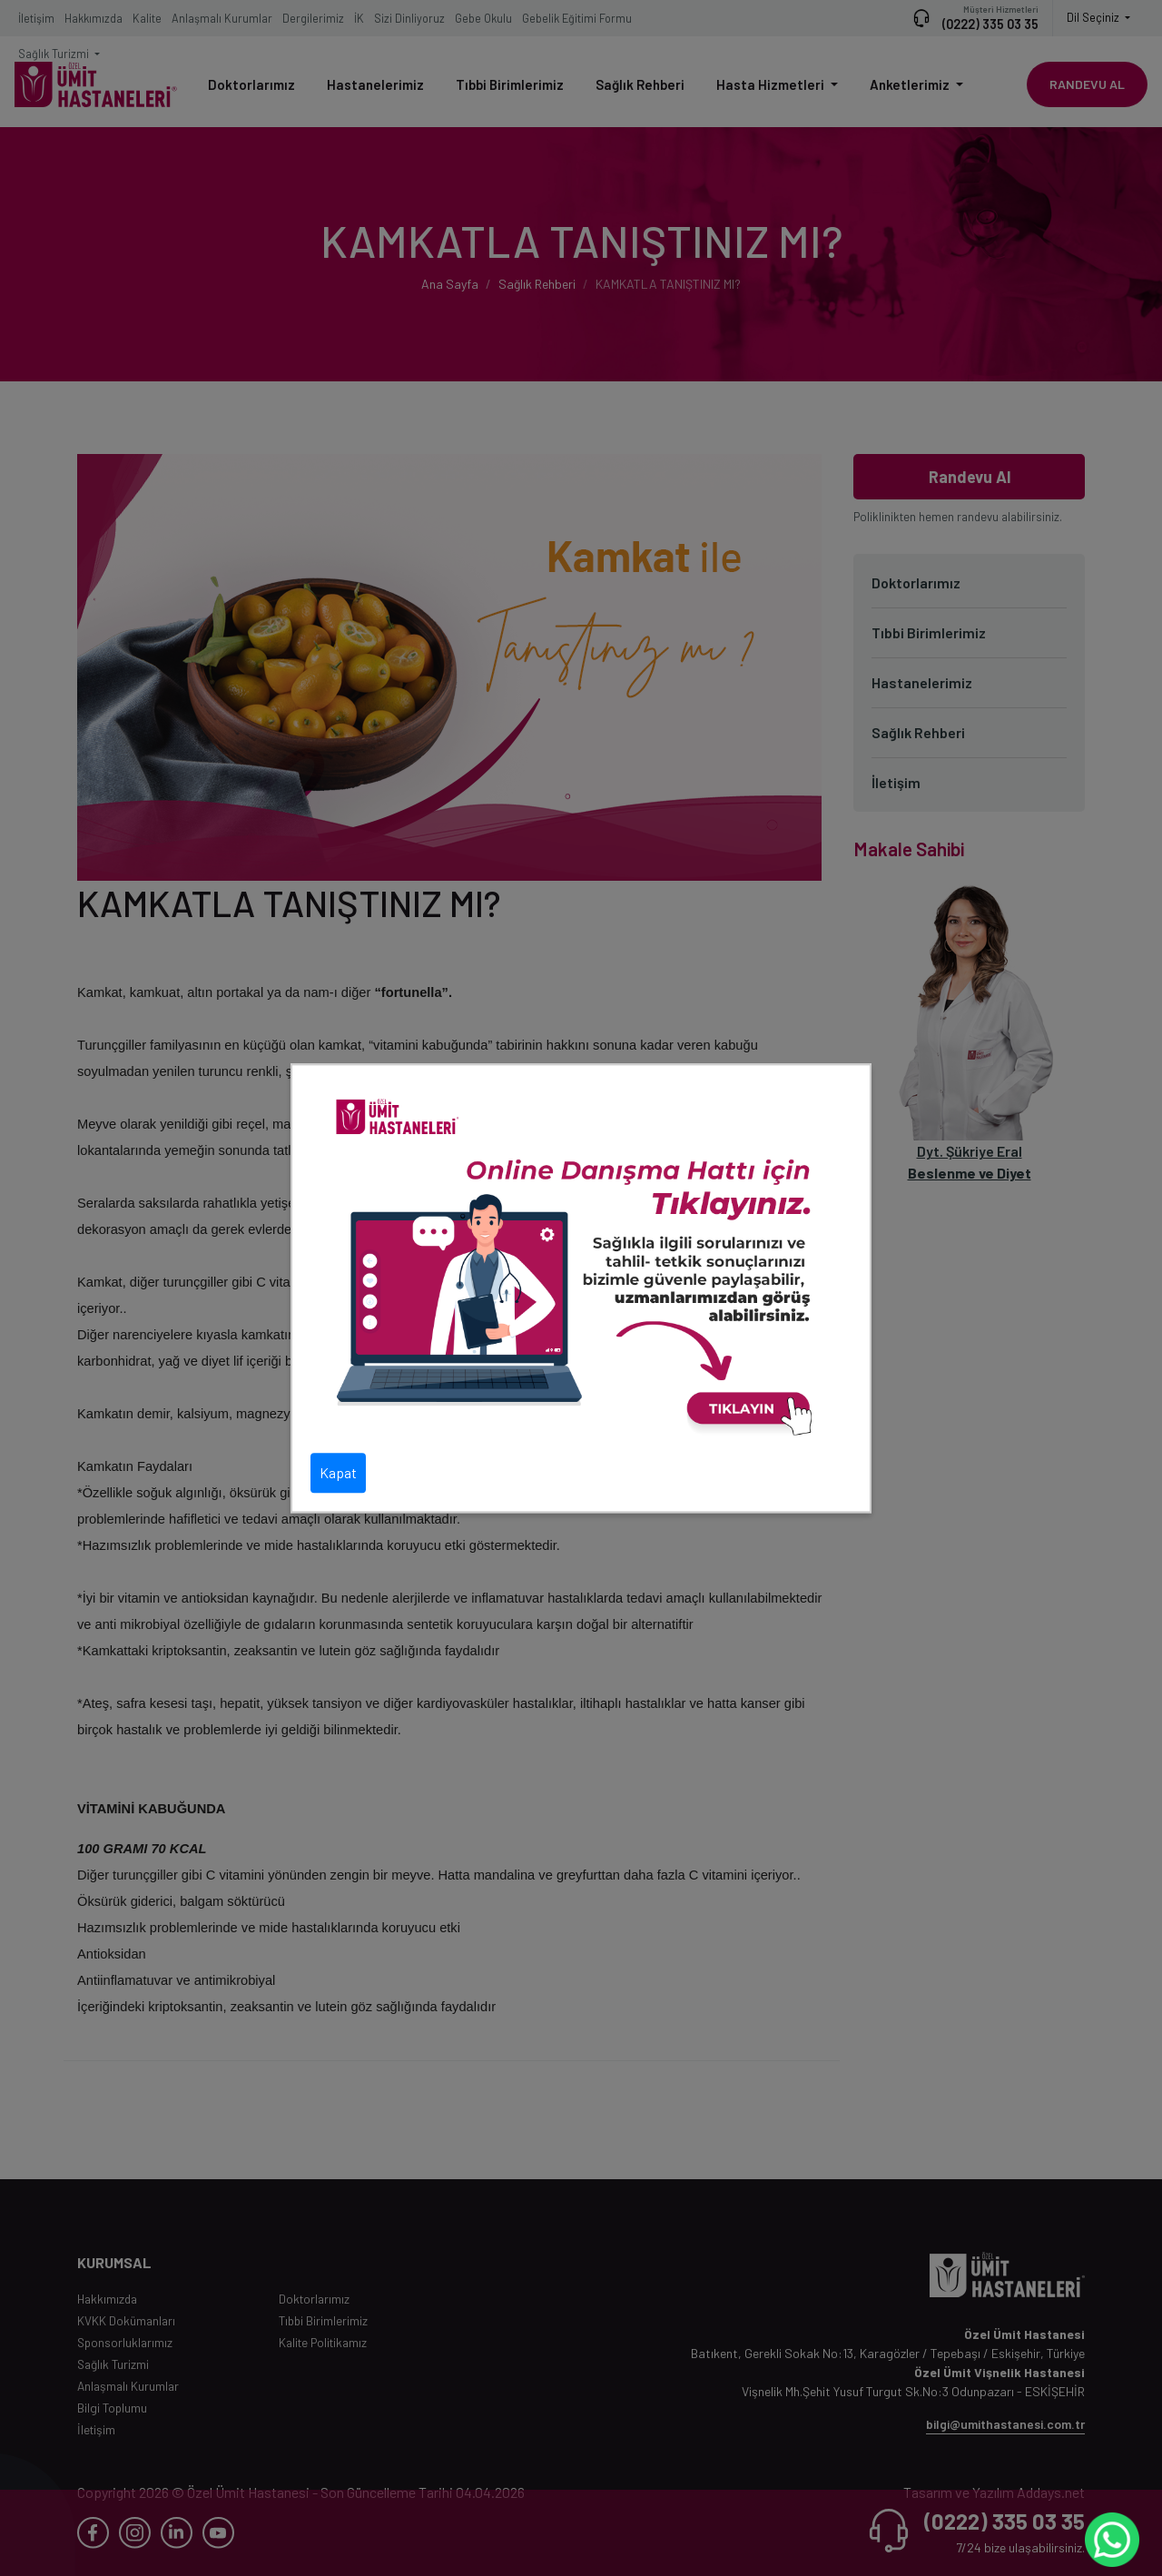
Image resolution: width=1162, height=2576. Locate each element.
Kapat (338, 1472)
